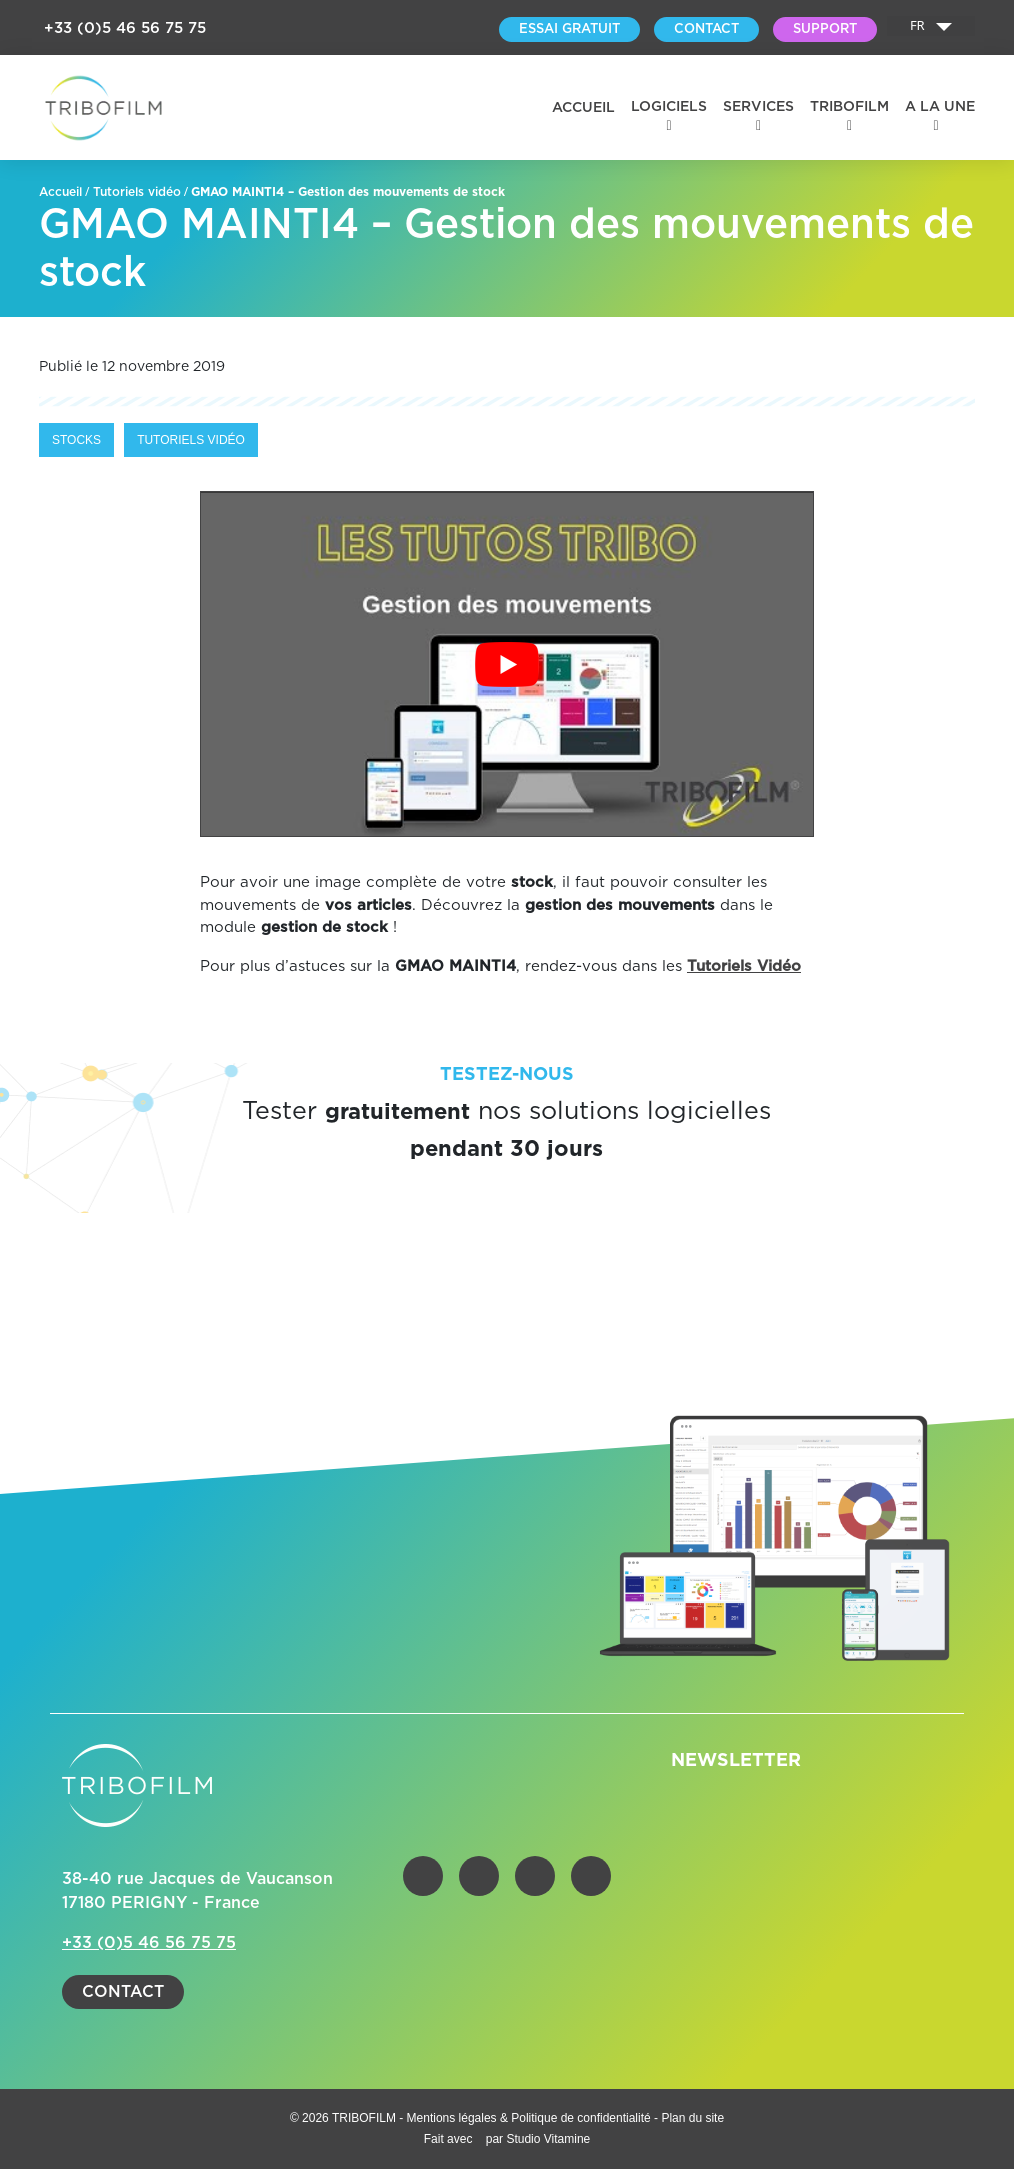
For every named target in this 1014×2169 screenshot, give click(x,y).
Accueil (583, 108)
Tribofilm (849, 107)
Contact (123, 1992)
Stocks (76, 440)
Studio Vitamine (548, 2139)
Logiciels (669, 107)
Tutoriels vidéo (137, 192)
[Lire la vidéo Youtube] (507, 664)
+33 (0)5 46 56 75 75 (125, 28)
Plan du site (692, 2118)
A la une (940, 107)
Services (758, 107)
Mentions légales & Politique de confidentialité (531, 2118)
